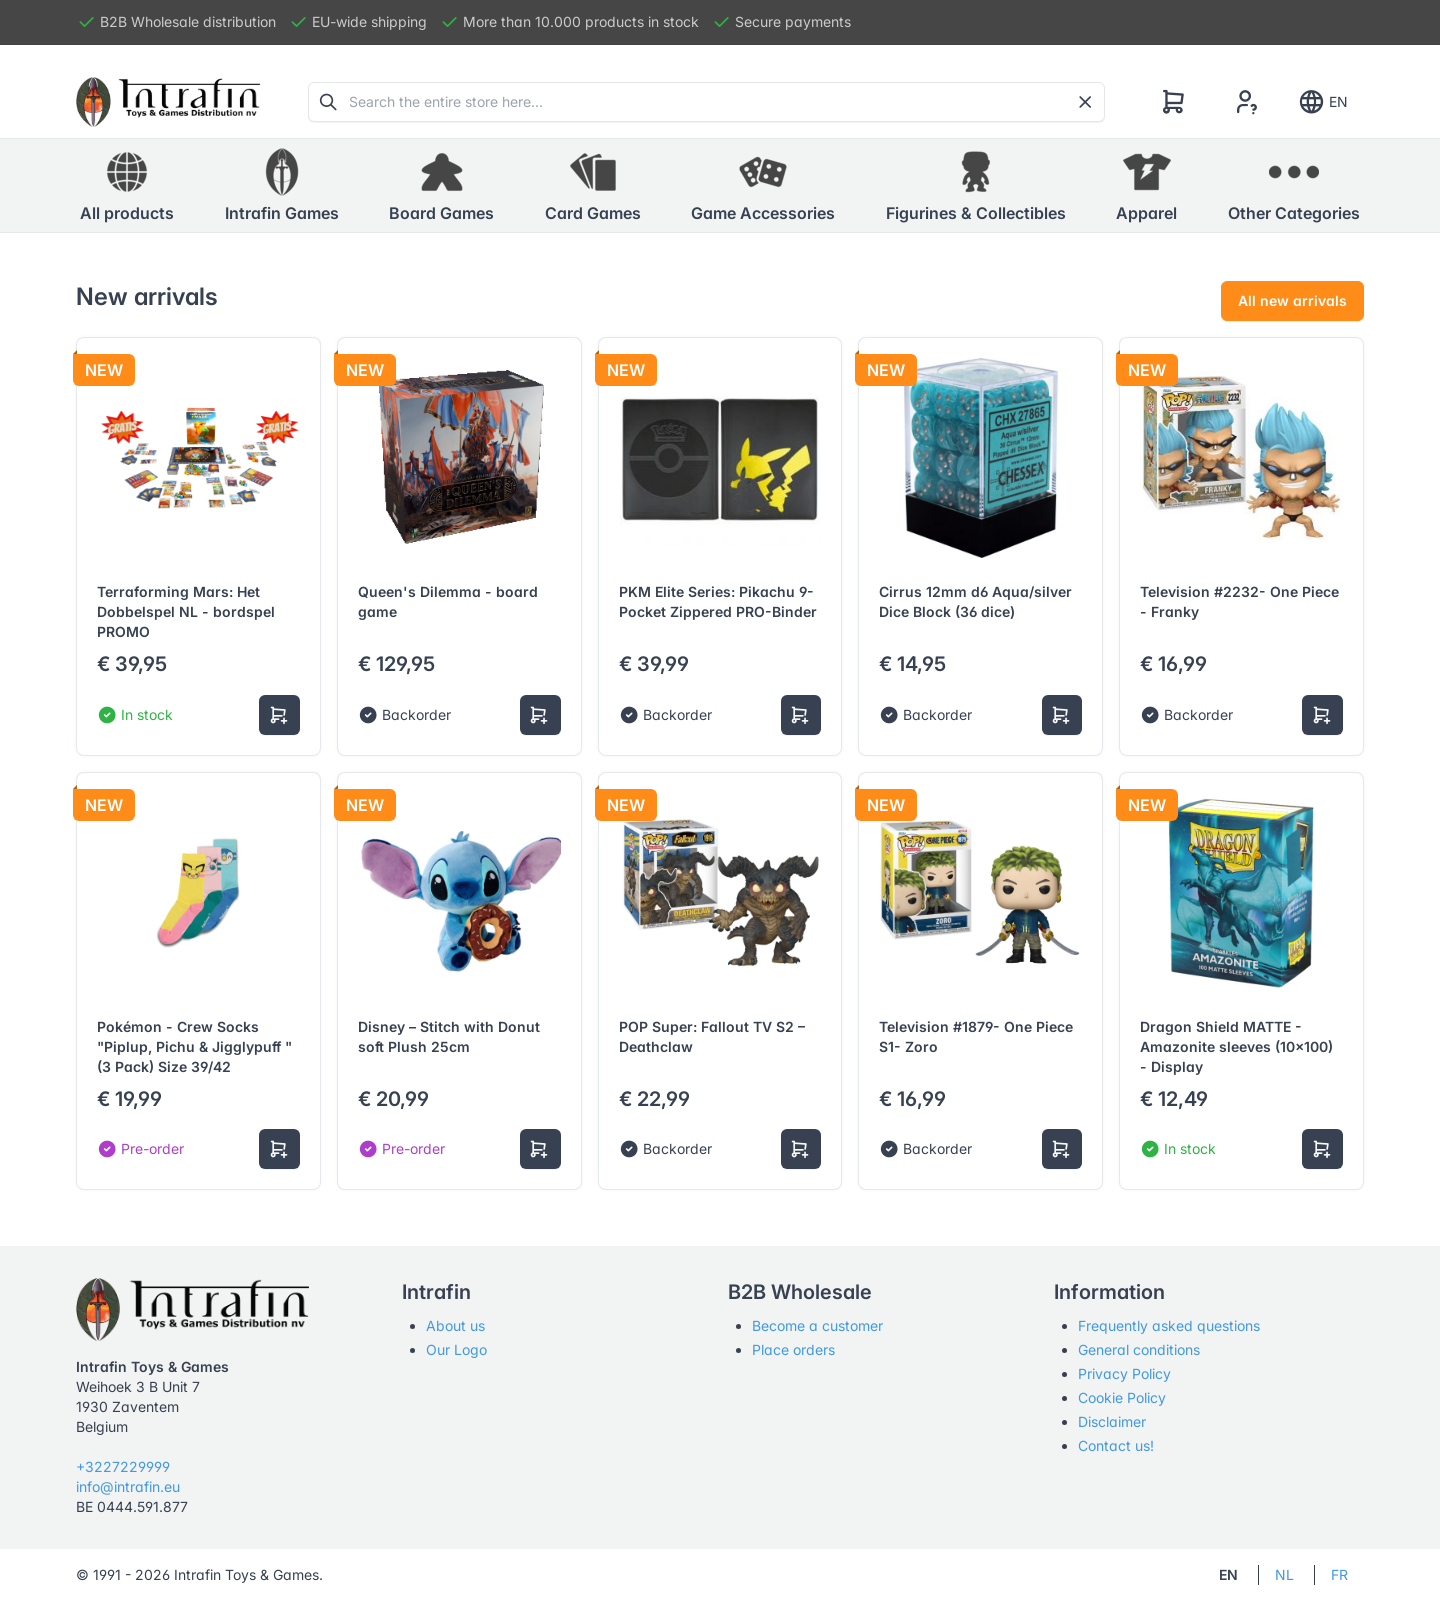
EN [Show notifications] (1322, 102)
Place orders (793, 1349)
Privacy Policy (1124, 1373)
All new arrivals (1292, 300)
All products (127, 185)
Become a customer (817, 1325)
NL (1284, 1574)
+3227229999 (123, 1466)
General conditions (1139, 1349)
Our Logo (456, 1349)
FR (1339, 1574)
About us (455, 1325)
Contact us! (1116, 1445)
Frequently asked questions (1169, 1325)
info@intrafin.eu (128, 1486)
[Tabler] (168, 102)
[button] (282, 186)
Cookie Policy (1122, 1397)
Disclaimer (1112, 1421)
